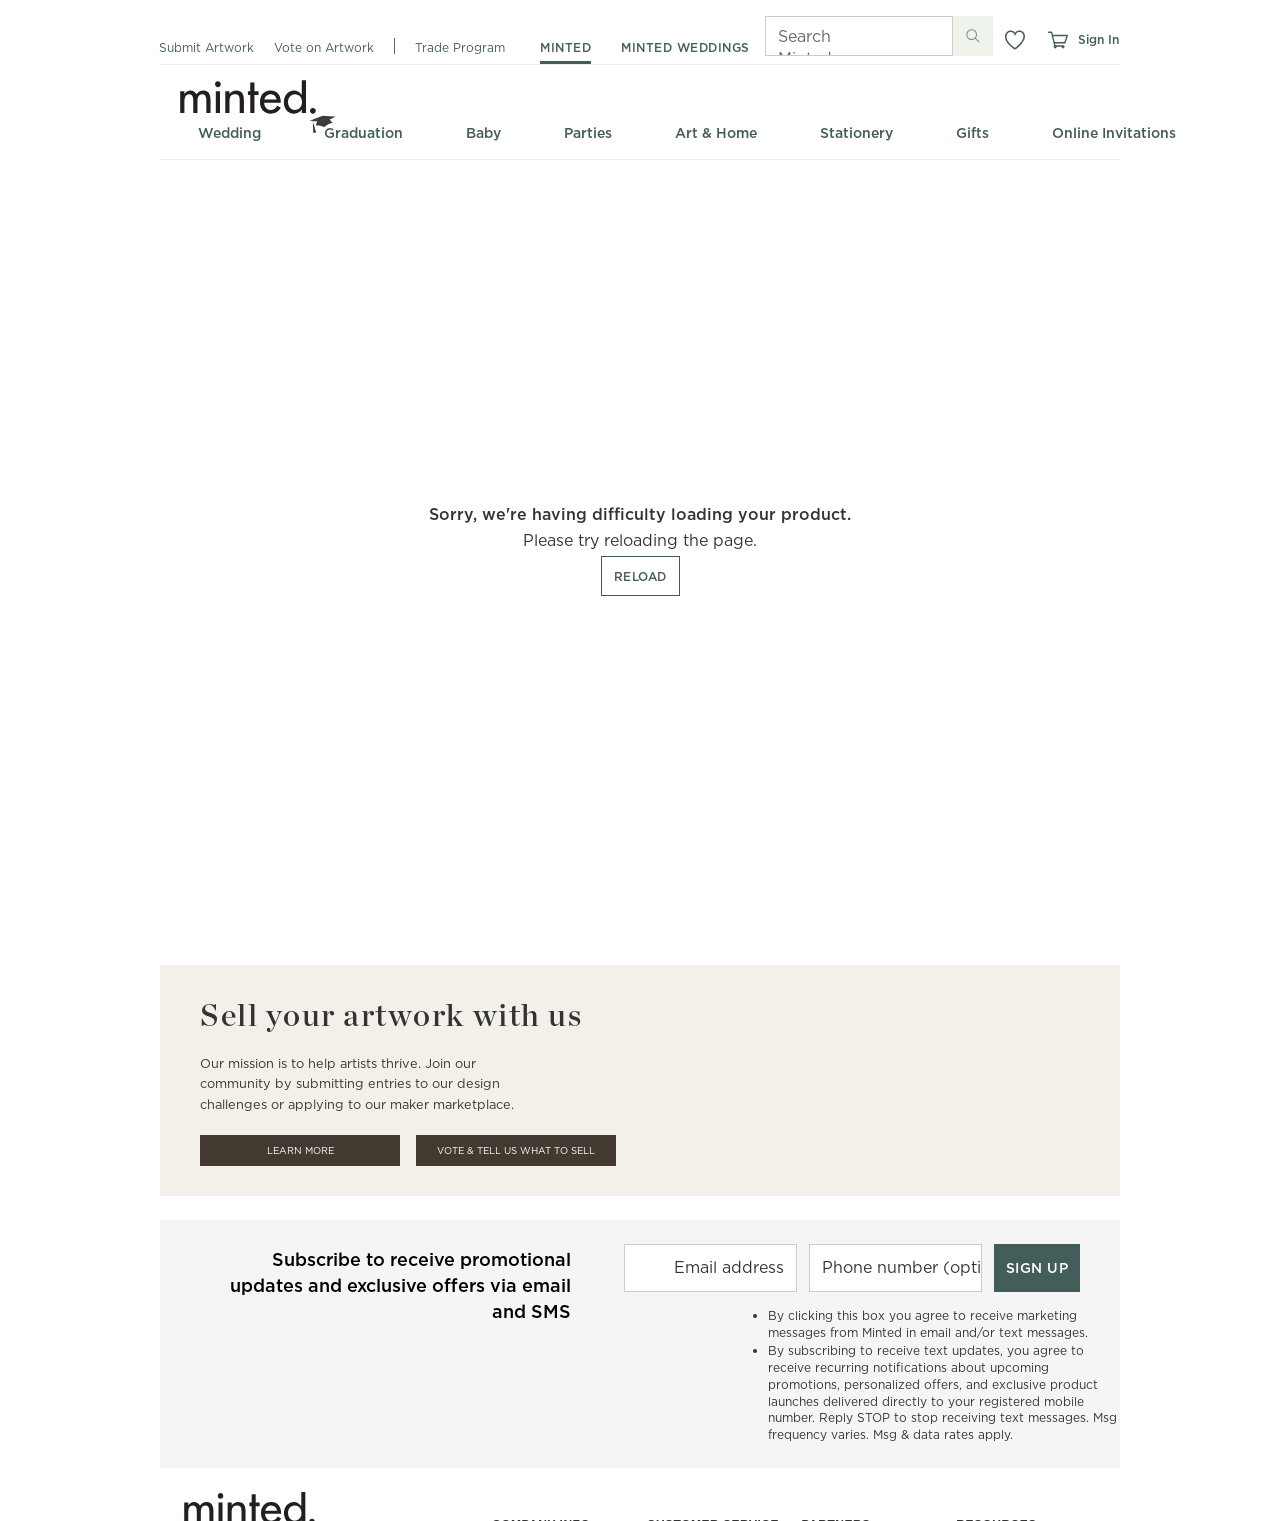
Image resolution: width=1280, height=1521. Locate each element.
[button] (1015, 40)
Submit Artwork (206, 47)
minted (565, 47)
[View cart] (1057, 40)
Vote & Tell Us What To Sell (516, 1150)
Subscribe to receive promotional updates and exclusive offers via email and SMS (400, 1285)
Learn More (300, 1150)
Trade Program (460, 47)
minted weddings (685, 47)
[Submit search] (973, 36)
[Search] (831, 36)
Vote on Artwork (324, 47)
